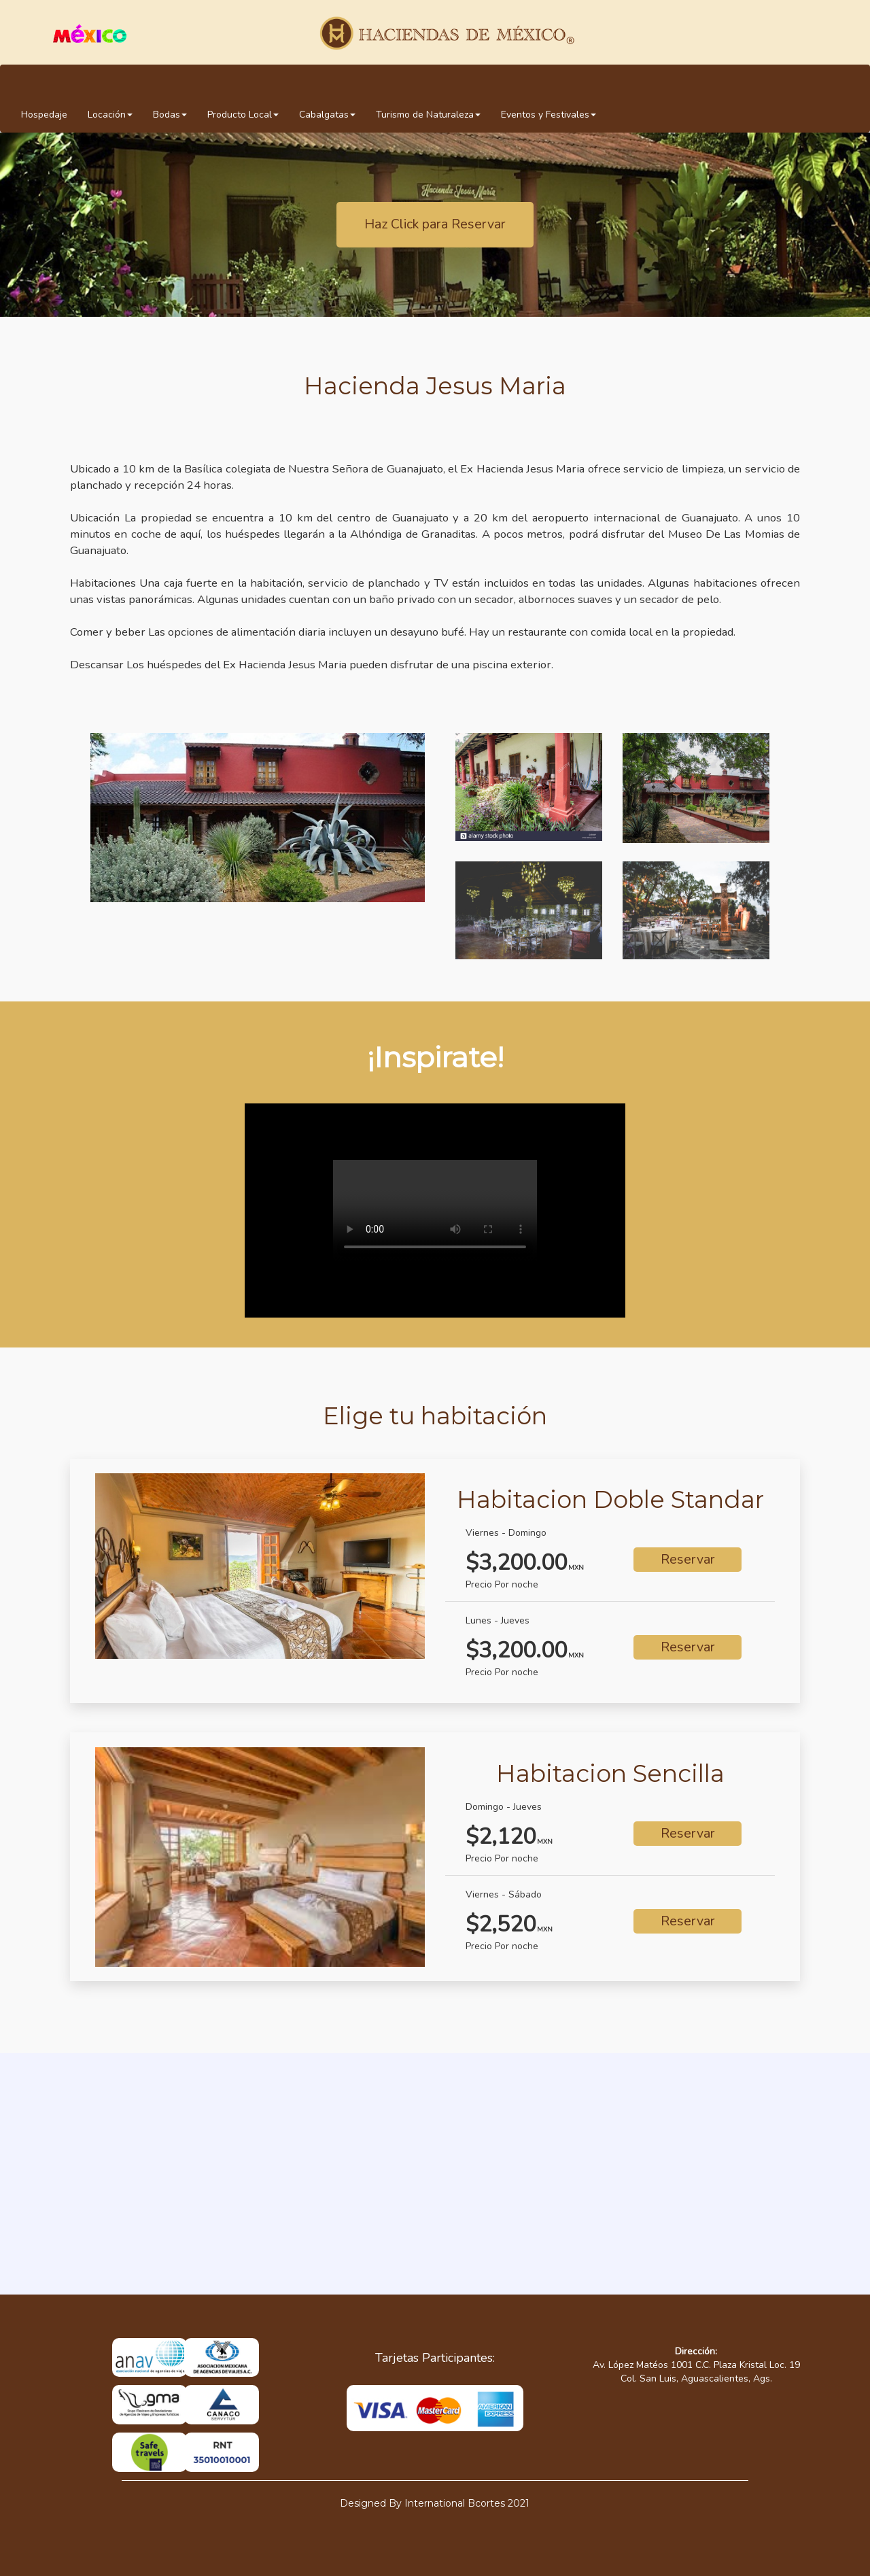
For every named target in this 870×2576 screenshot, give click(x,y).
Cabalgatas (327, 114)
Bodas (170, 114)
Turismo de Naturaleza (428, 114)
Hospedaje (44, 114)
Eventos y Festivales (548, 114)
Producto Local (243, 114)
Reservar (688, 1559)
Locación (110, 114)
